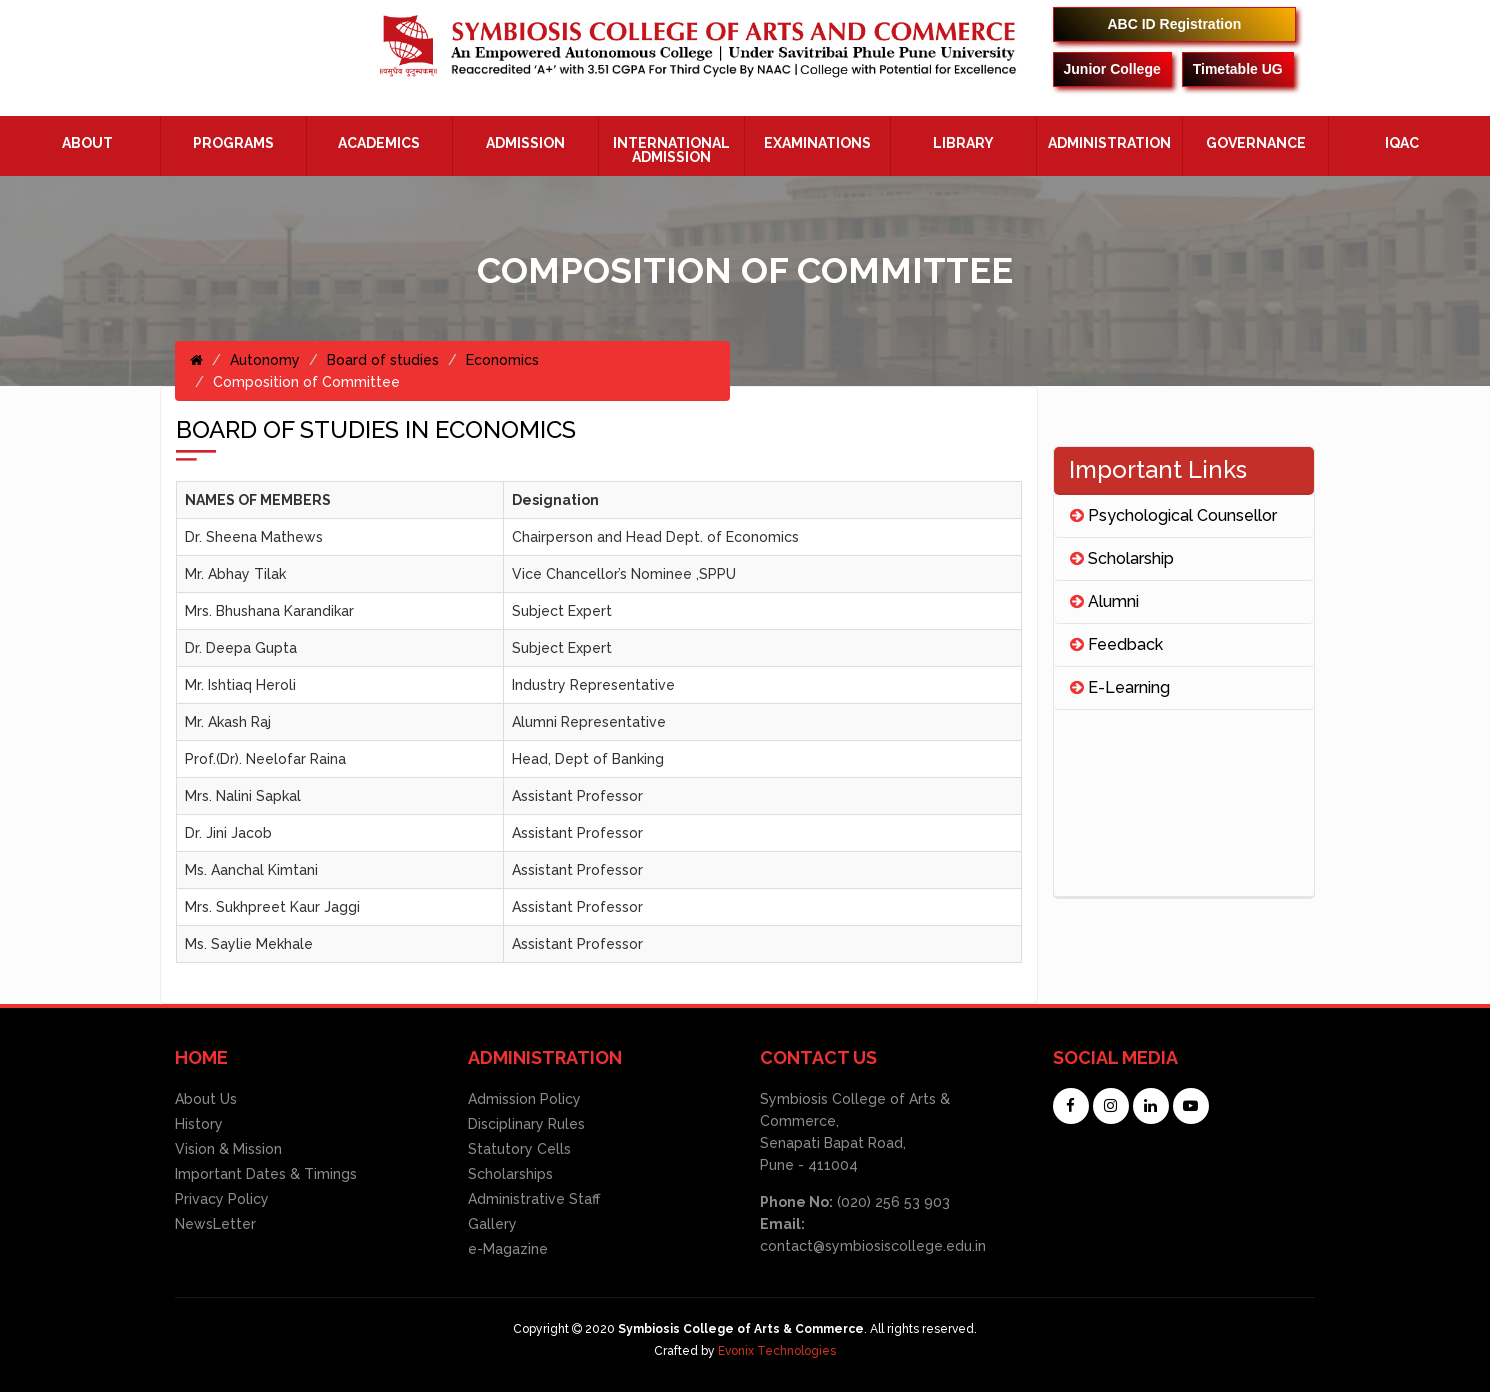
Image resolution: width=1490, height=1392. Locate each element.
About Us (206, 1099)
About (87, 143)
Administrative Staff (534, 1199)
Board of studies (383, 360)
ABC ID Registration (1175, 24)
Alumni (1104, 601)
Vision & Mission (228, 1149)
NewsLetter (215, 1224)
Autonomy (265, 360)
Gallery (492, 1224)
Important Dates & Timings (266, 1174)
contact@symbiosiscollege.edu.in (873, 1246)
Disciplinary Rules (526, 1124)
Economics (502, 360)
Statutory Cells (519, 1149)
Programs (233, 143)
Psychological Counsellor (1173, 515)
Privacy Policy (222, 1199)
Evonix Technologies (777, 1351)
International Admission (671, 150)
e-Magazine (508, 1249)
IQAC (1402, 143)
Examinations (817, 143)
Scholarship (1122, 558)
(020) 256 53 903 (891, 1202)
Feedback (1116, 644)
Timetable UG (1238, 69)
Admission (525, 143)
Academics (379, 143)
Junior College (1112, 69)
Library (963, 143)
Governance (1256, 143)
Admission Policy (524, 1099)
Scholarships (510, 1174)
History (199, 1124)
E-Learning (1120, 687)
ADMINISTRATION (1109, 143)
